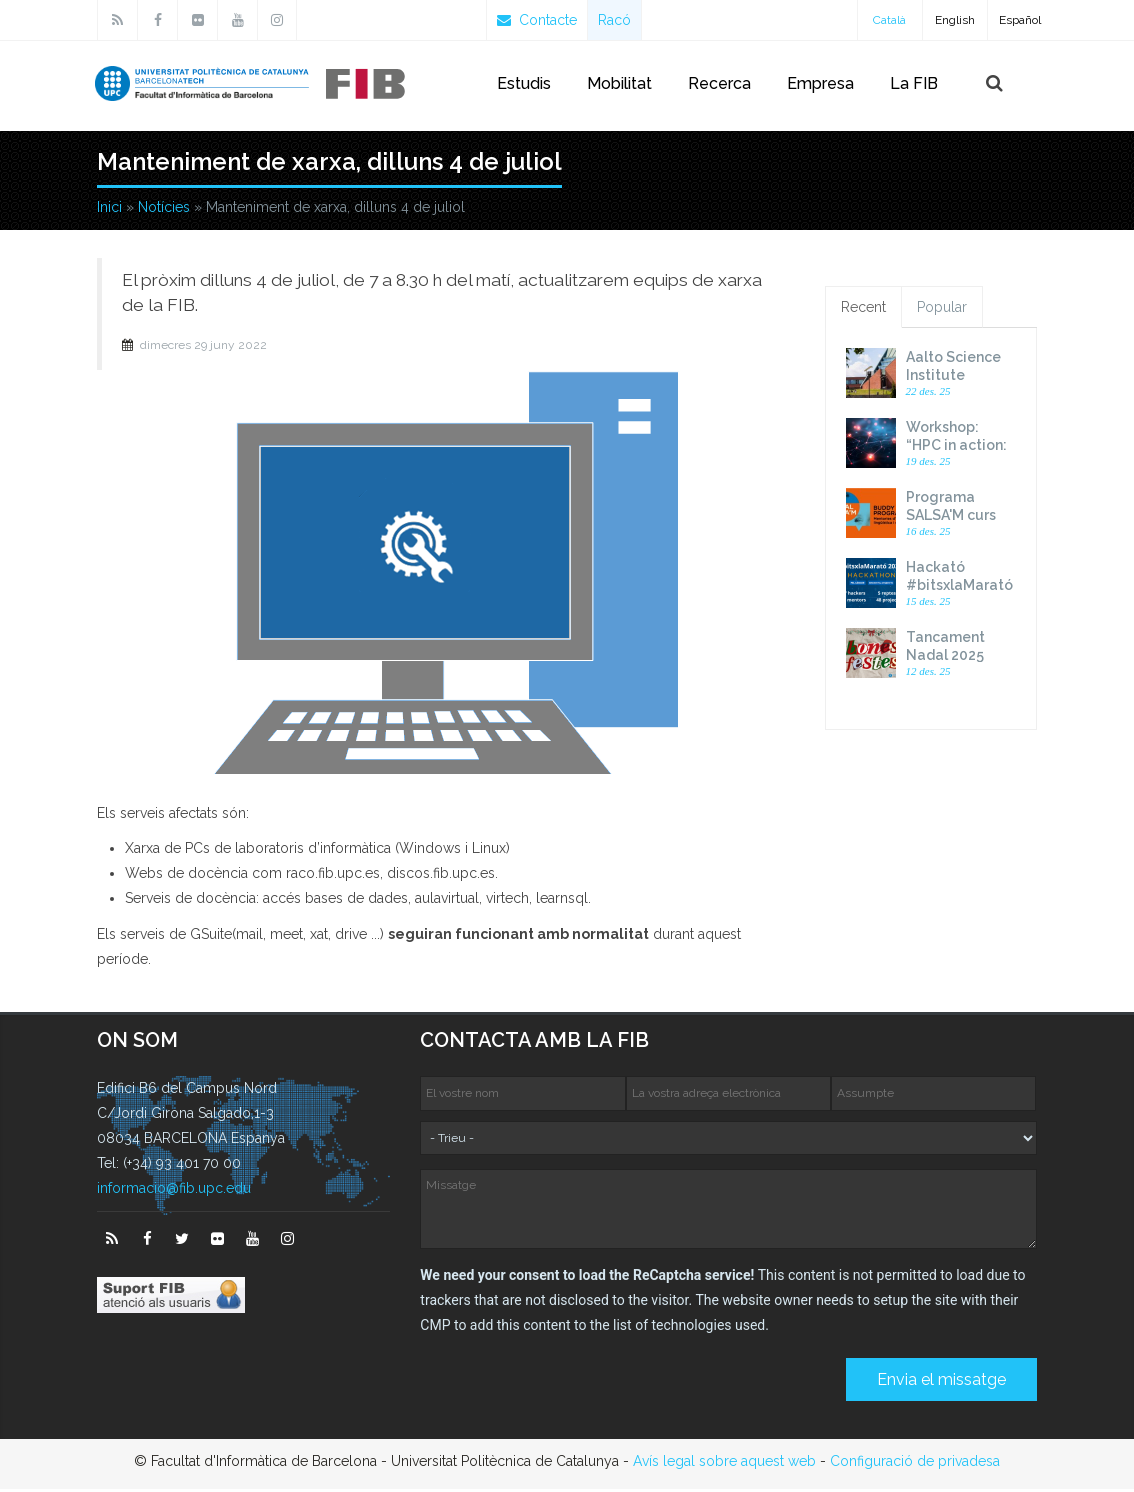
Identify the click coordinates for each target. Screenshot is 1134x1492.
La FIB (914, 83)
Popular (942, 311)
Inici (109, 210)
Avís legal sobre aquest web (724, 1464)
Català (889, 20)
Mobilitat (619, 83)
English (955, 20)
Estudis (524, 83)
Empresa (820, 83)
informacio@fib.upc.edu (174, 1191)
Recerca (719, 83)
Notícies (164, 210)
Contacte (537, 20)
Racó (614, 20)
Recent (863, 311)
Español (1020, 20)
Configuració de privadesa (915, 1464)
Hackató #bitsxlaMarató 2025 (959, 589)
